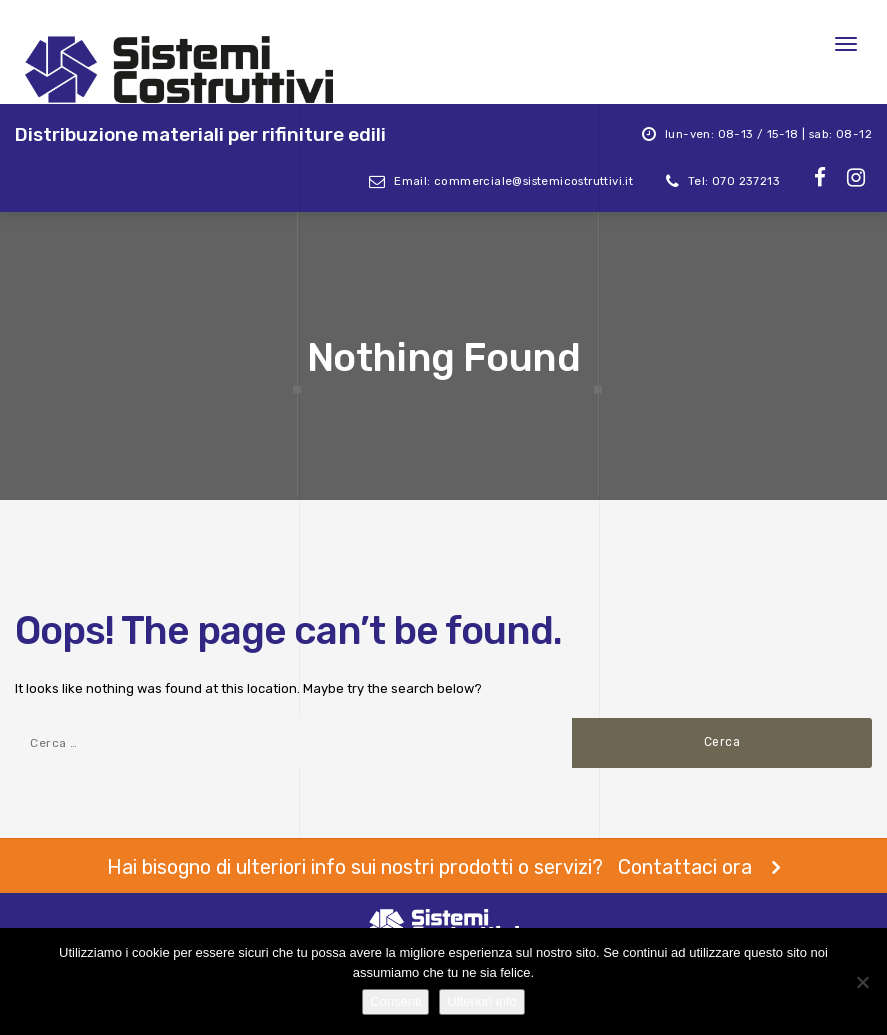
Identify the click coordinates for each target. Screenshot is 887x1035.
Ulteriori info (481, 1001)
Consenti (395, 1001)
